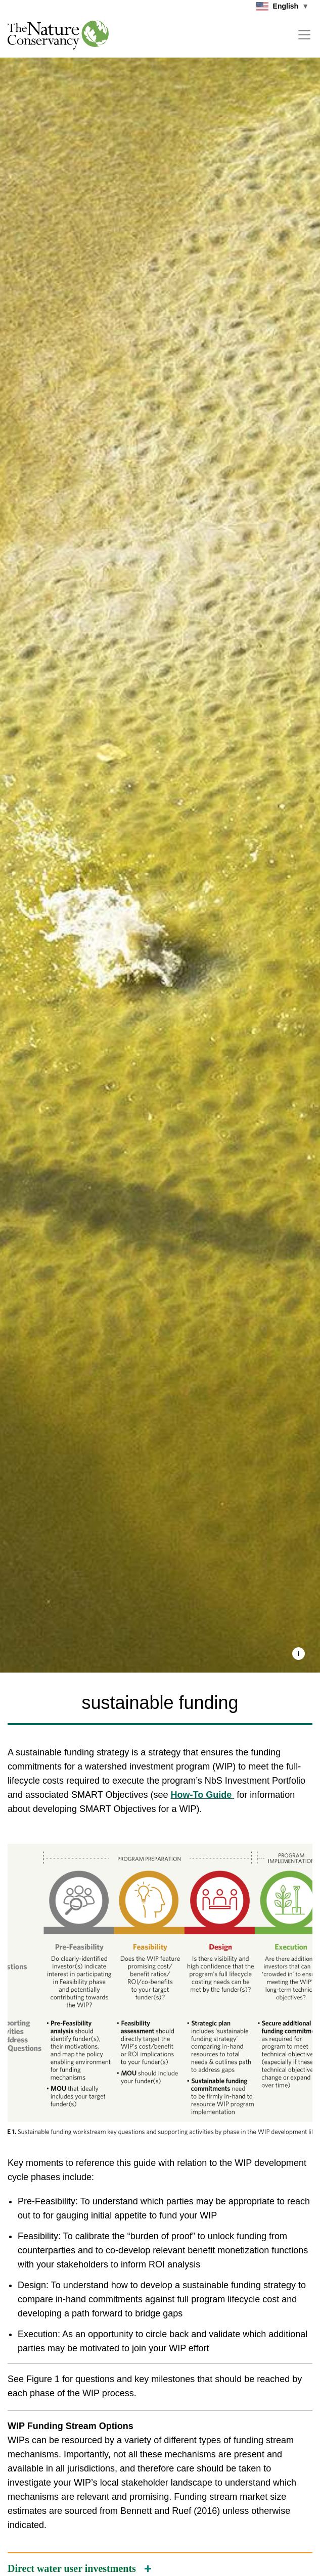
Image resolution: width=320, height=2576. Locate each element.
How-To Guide (203, 1795)
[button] (298, 1653)
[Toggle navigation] (304, 35)
